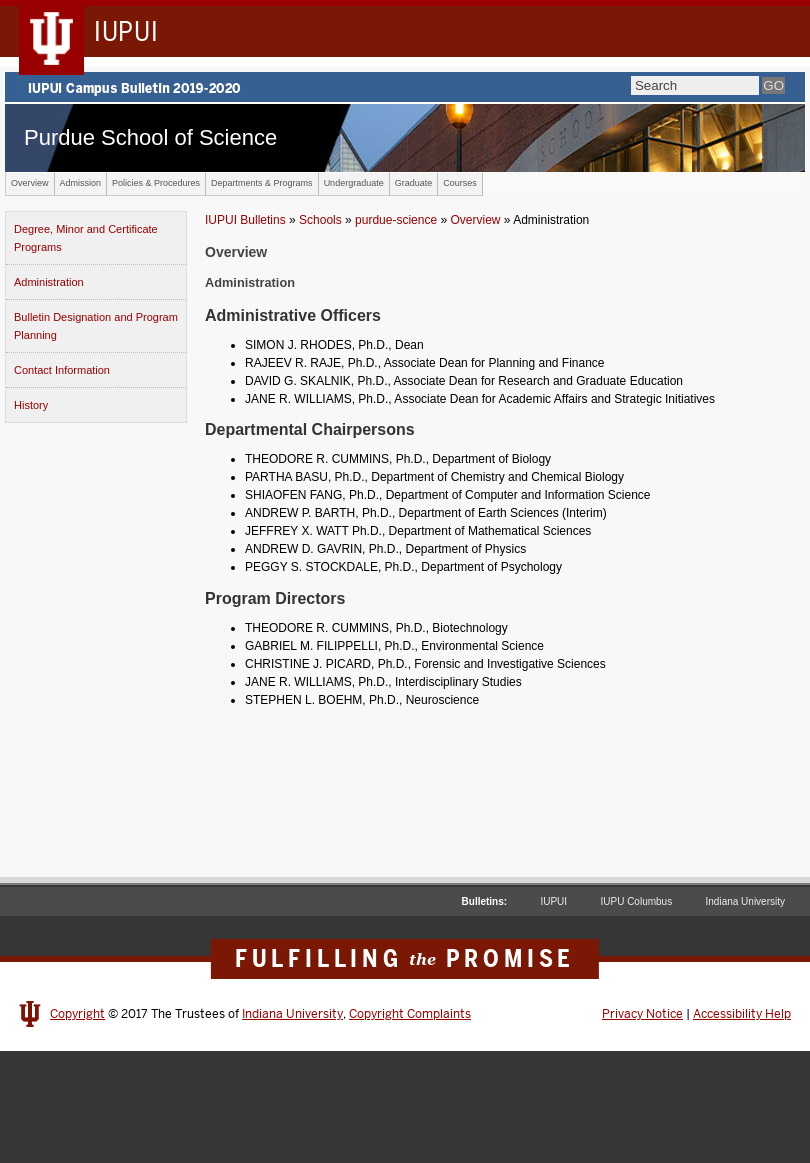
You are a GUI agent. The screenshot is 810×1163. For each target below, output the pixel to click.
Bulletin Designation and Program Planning (96, 326)
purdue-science (396, 220)
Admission (81, 183)
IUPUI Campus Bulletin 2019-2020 (405, 87)
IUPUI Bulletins (245, 220)
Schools (320, 220)
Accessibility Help (742, 1014)
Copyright (77, 1014)
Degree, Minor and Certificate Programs (86, 238)
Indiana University (745, 901)
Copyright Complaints (410, 1014)
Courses (460, 183)
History (31, 405)
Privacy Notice (642, 1014)
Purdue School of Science (150, 137)
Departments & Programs (262, 183)
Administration (49, 282)
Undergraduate (354, 183)
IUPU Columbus (636, 901)
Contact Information (62, 370)
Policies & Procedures (156, 183)
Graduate (414, 183)
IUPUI (553, 901)
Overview (30, 183)
